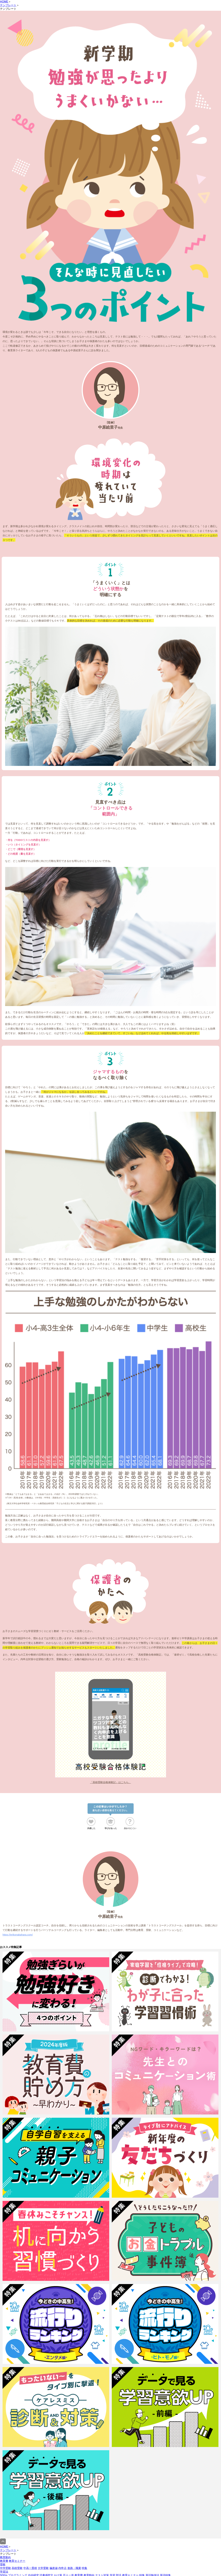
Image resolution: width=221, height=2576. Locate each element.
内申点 (62, 2568)
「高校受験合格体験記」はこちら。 (110, 1782)
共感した (91, 1828)
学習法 (4, 2571)
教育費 (4, 2560)
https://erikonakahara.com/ (18, 1934)
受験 (2, 2564)
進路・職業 (74, 2568)
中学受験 (5, 2568)
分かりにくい (130, 1828)
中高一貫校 (30, 2568)
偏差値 (53, 2568)
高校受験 (17, 2568)
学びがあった (111, 1828)
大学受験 (43, 2568)
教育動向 (5, 2557)
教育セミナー (17, 2560)
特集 (84, 2568)
